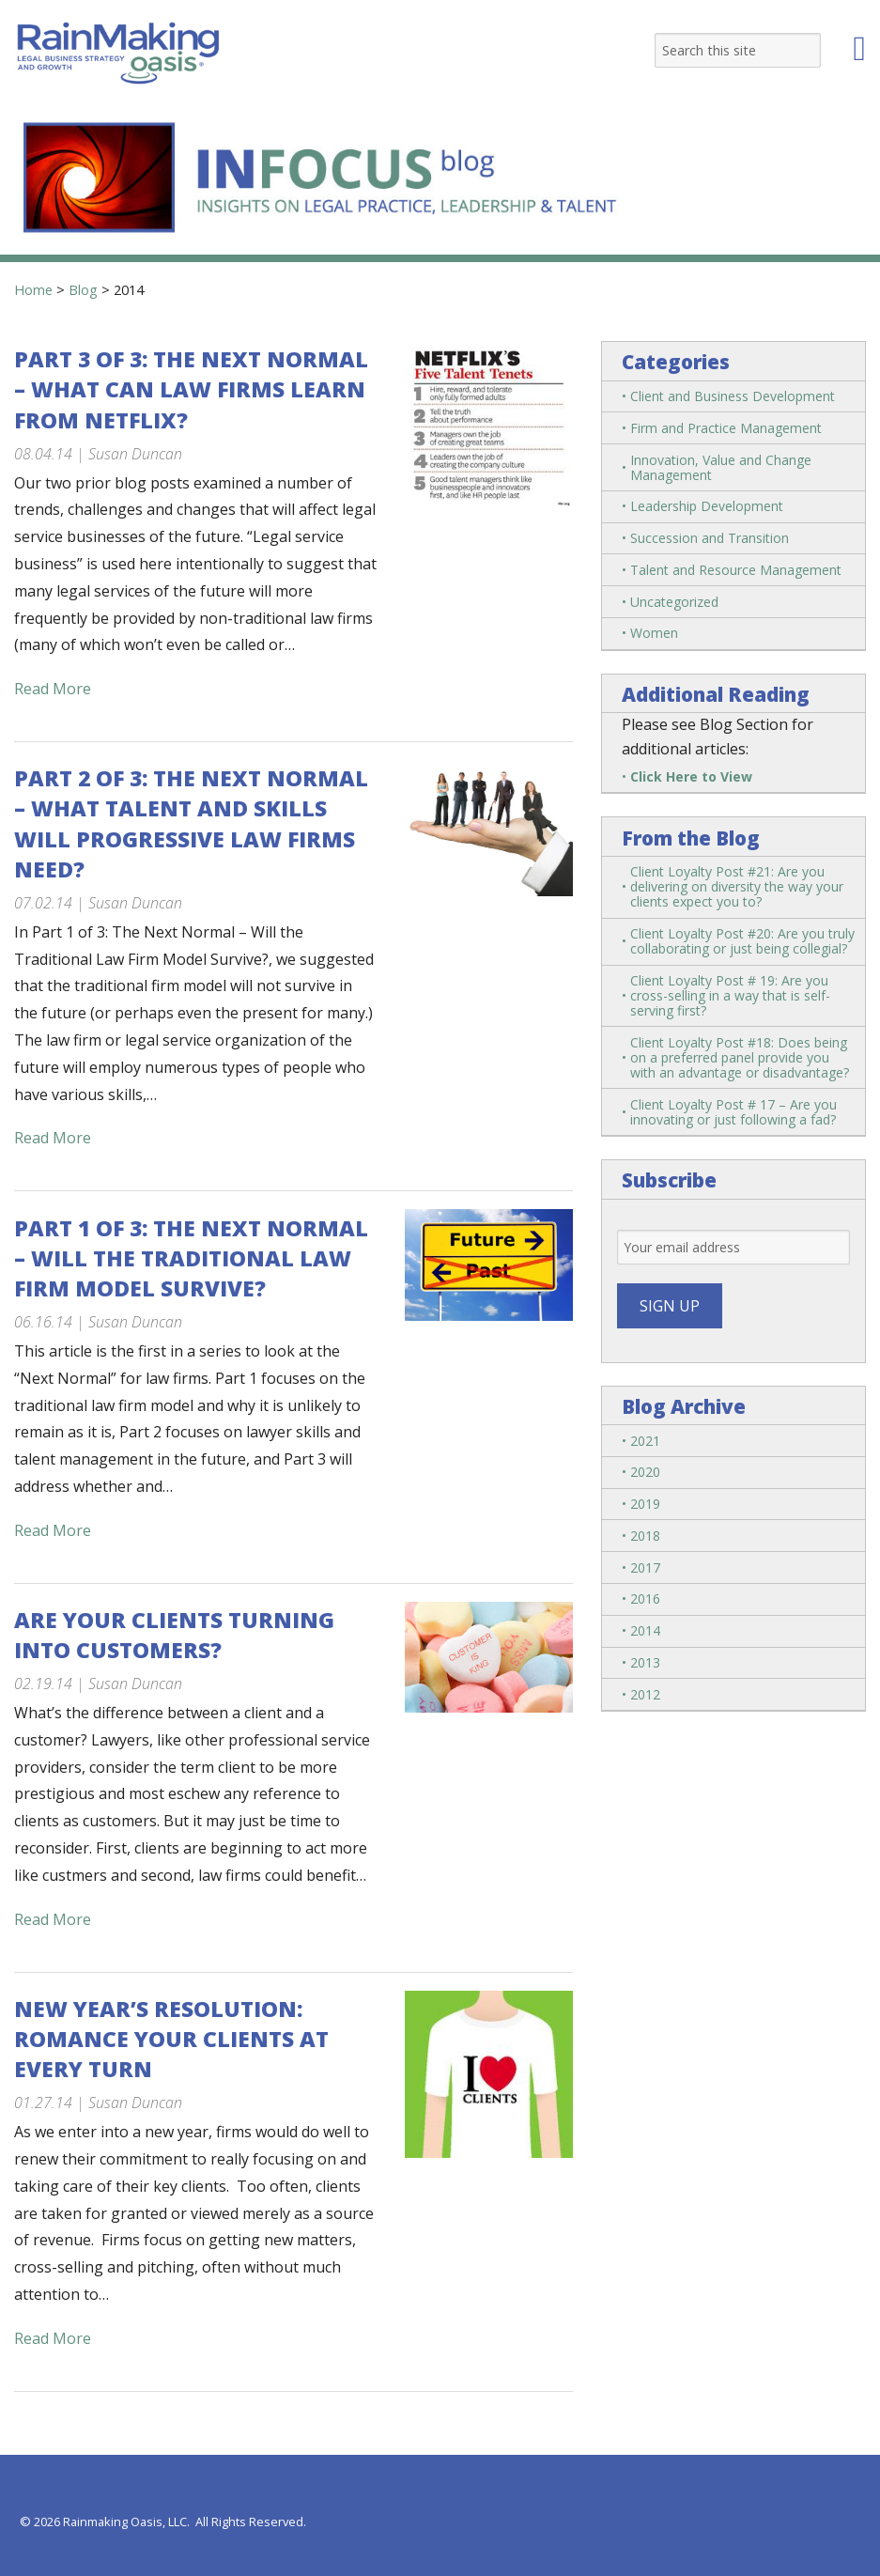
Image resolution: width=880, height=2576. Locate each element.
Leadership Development (706, 506)
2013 (645, 1662)
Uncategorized (674, 602)
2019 (645, 1504)
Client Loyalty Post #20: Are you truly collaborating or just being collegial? (742, 940)
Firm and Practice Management (726, 428)
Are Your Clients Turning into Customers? (174, 1635)
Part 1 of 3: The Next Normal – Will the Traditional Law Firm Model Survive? (191, 1258)
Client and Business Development (732, 396)
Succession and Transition (709, 538)
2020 (645, 1472)
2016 (645, 1598)
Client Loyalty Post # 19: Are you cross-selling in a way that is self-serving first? (730, 995)
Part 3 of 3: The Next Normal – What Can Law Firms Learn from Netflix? (191, 389)
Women (654, 633)
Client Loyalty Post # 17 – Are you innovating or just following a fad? (733, 1111)
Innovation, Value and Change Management (720, 467)
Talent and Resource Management (735, 570)
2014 (645, 1630)
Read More (52, 688)
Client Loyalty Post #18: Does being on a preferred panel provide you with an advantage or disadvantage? (739, 1057)
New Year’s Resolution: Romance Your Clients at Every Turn (171, 2039)
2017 (645, 1567)
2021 (645, 1441)
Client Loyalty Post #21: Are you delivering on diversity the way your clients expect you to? (736, 886)
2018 (645, 1535)
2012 (645, 1694)
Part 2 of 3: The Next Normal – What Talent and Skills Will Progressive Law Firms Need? (191, 823)
